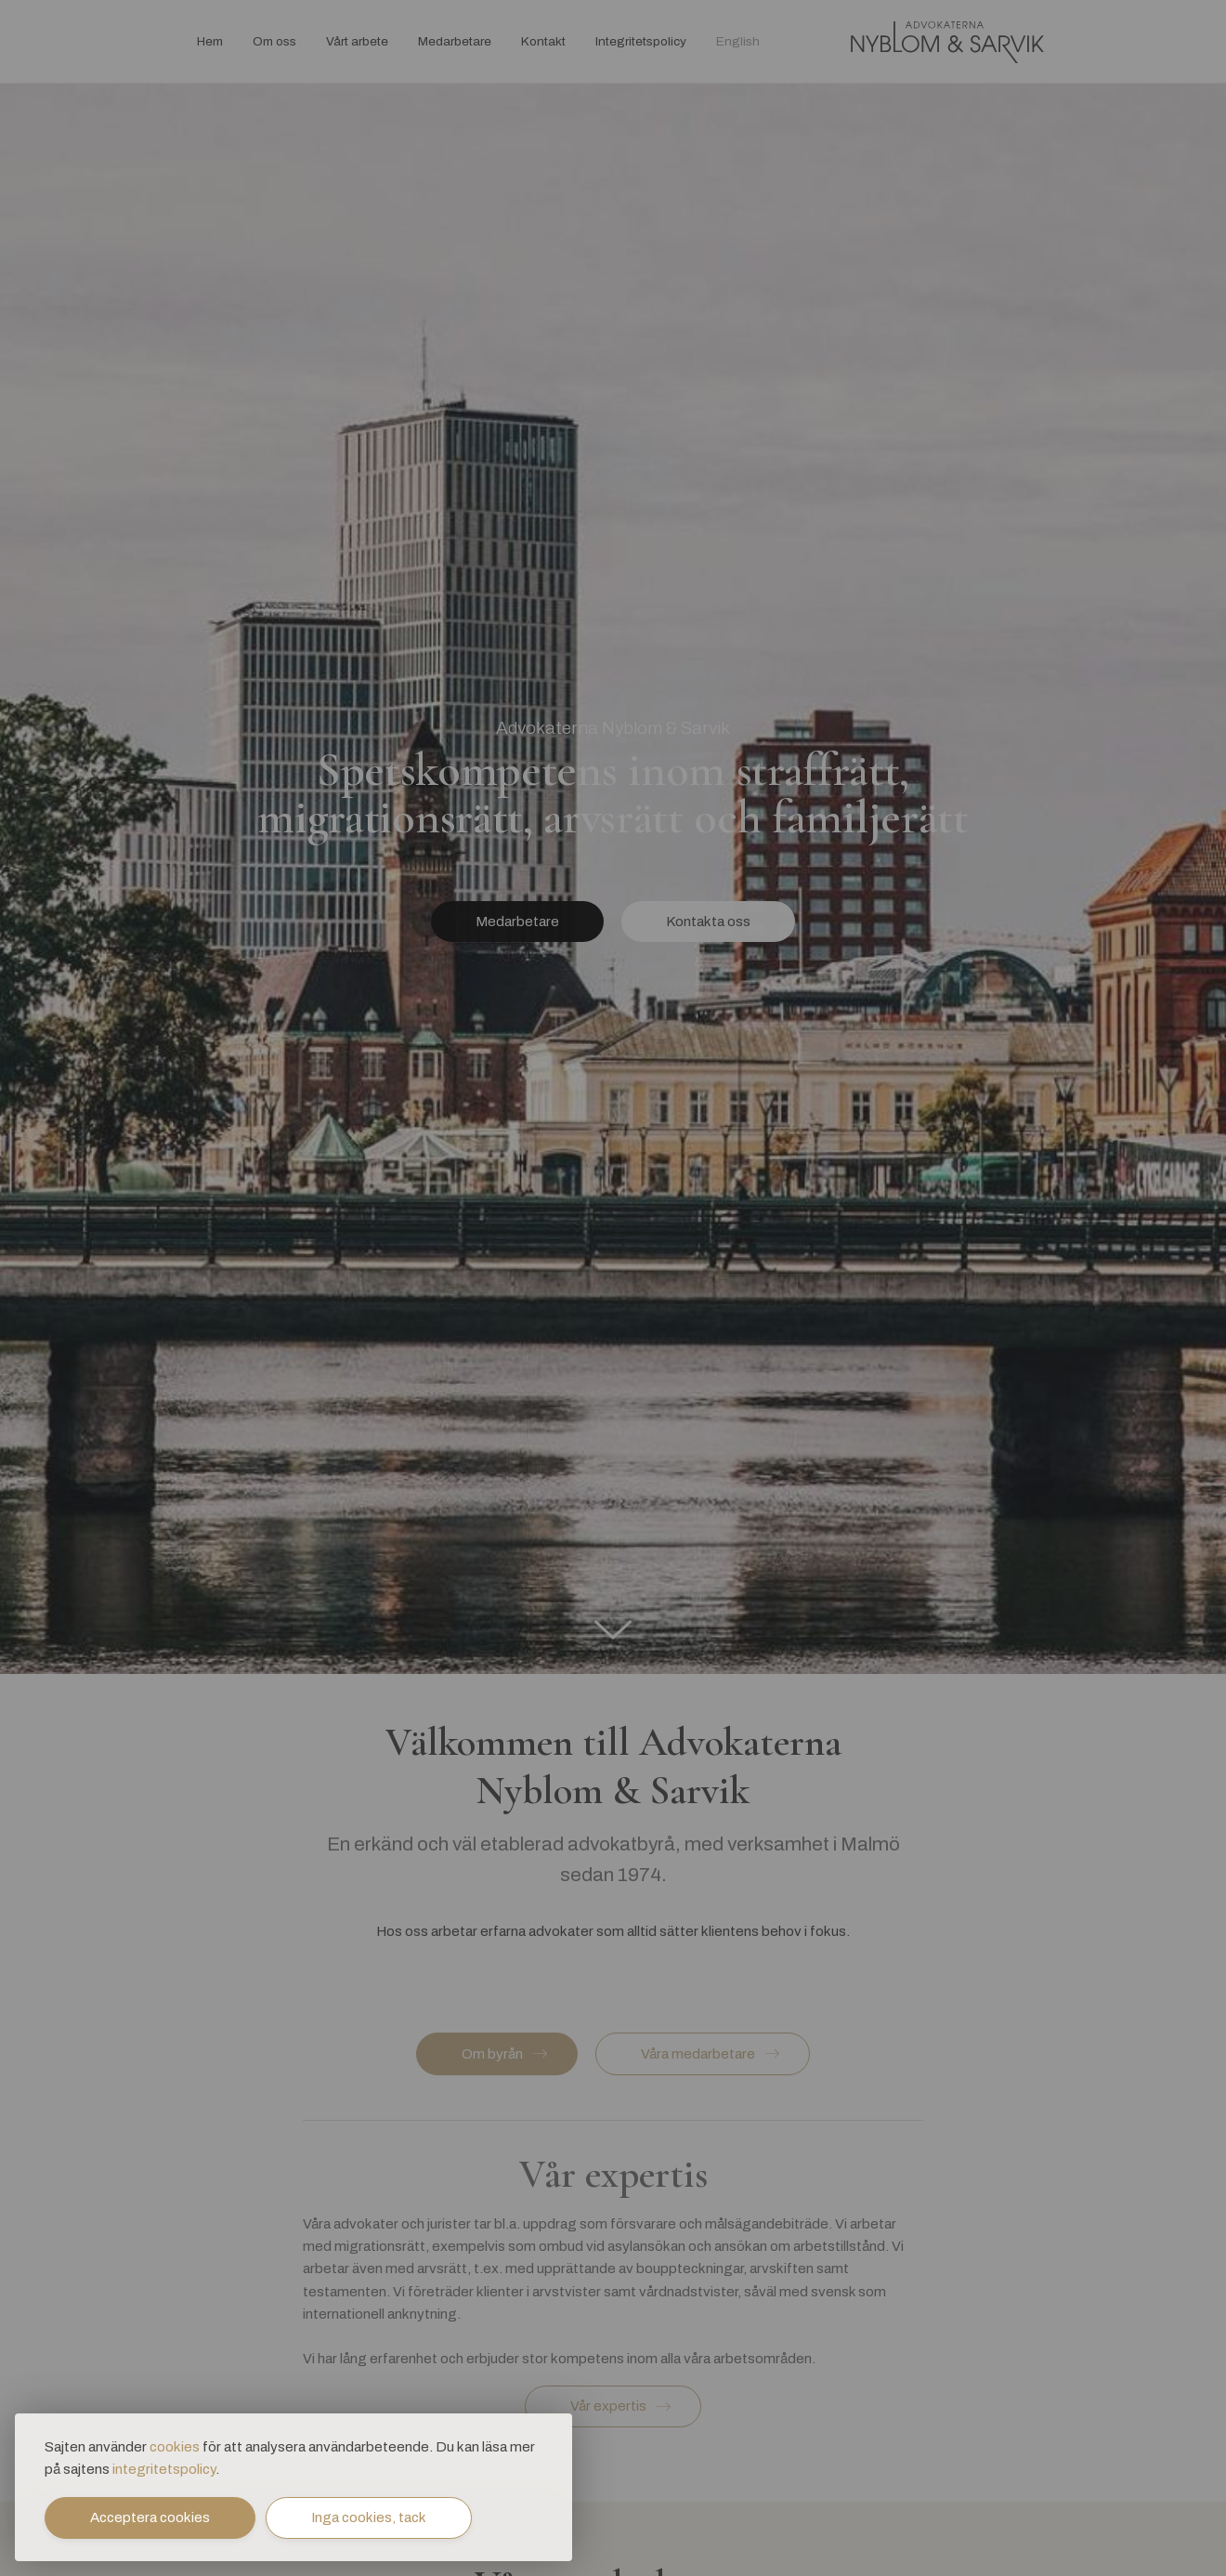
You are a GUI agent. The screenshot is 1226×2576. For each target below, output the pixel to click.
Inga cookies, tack (368, 2517)
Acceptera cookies (150, 2517)
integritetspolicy (163, 2470)
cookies (175, 2447)
